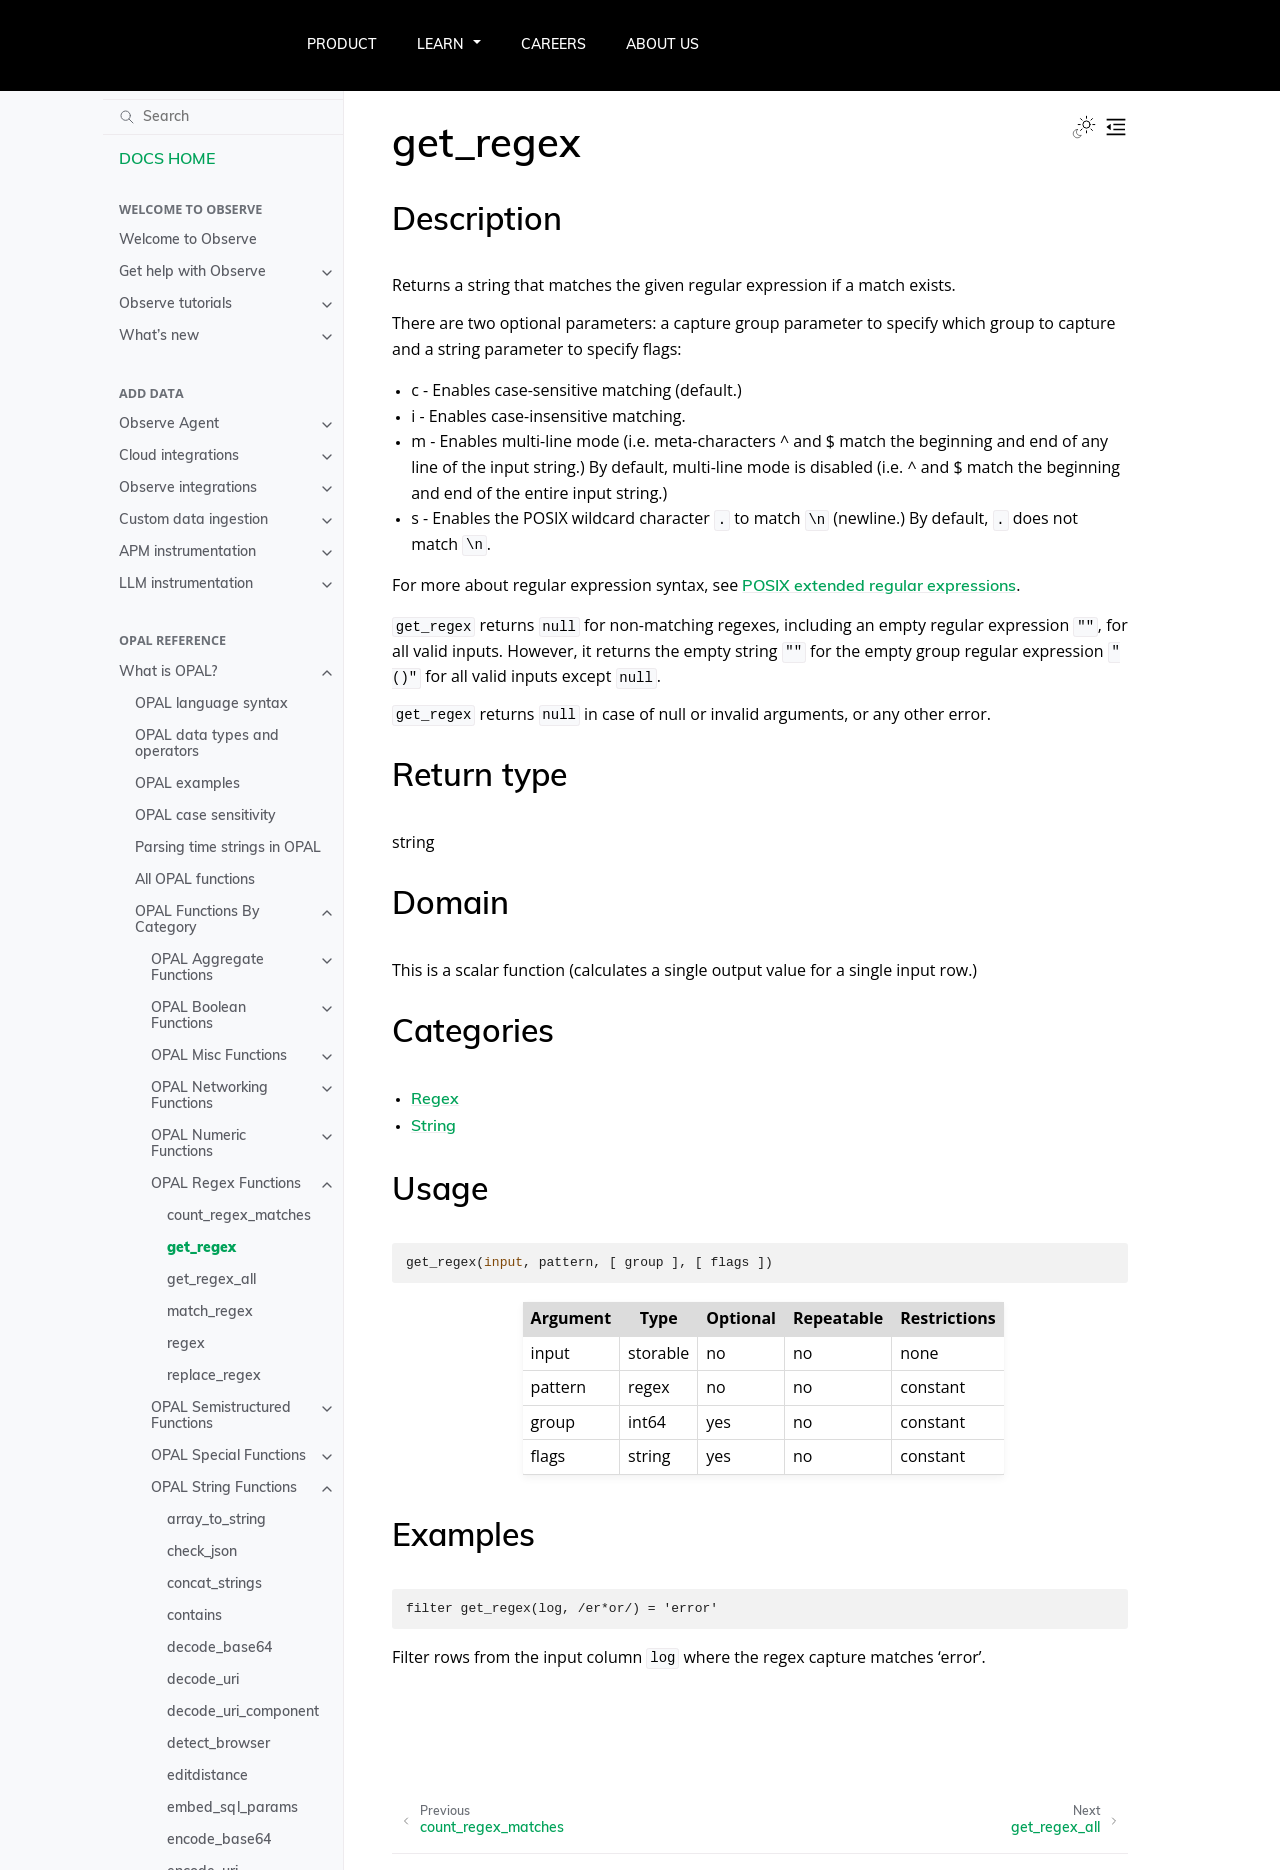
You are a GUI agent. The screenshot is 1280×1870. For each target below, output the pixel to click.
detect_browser (218, 1744)
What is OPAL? (168, 672)
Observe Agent (169, 424)
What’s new (159, 336)
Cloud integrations (179, 456)
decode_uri (203, 1680)
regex (186, 1344)
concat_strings (214, 1584)
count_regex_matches (239, 1216)
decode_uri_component (243, 1712)
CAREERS (553, 45)
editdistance (207, 1776)
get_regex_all (211, 1280)
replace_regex (214, 1376)
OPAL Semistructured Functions (221, 1416)
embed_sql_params (232, 1808)
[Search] (223, 117)
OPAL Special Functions (228, 1456)
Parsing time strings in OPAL (228, 848)
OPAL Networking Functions (209, 1096)
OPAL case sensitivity (205, 816)
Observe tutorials (175, 304)
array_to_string (216, 1520)
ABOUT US (662, 45)
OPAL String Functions (224, 1488)
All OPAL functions (195, 880)
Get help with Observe (192, 272)
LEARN (440, 45)
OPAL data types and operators (207, 744)
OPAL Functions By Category (197, 920)
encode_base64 (219, 1840)
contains (194, 1616)
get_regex (201, 1248)
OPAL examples (187, 784)
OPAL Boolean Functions (198, 1016)
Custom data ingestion (193, 520)
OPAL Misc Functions (219, 1056)
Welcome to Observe (188, 240)
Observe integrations (188, 488)
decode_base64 (219, 1648)
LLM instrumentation (186, 584)
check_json (202, 1552)
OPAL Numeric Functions (198, 1144)
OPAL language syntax (211, 704)
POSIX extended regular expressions (879, 587)
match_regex (210, 1312)
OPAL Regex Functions (226, 1184)
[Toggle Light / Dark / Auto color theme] (1084, 127)
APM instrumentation (187, 552)
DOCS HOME (167, 160)
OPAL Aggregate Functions (207, 968)
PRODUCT (342, 45)
